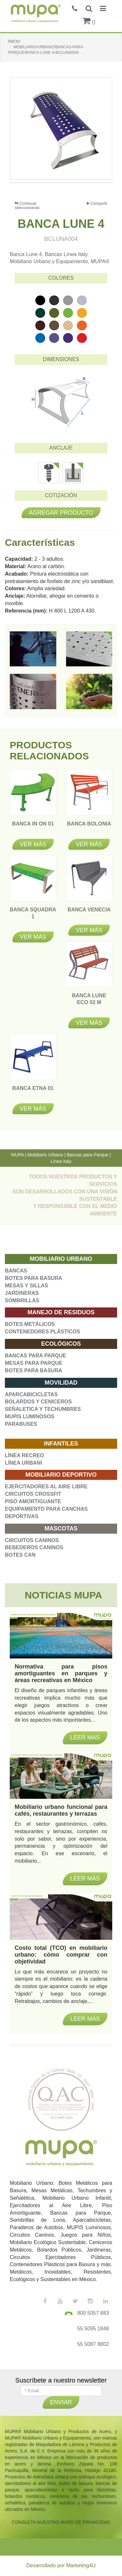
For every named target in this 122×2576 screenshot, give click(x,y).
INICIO (14, 41)
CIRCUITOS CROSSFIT (33, 1494)
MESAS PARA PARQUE (33, 1363)
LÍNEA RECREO (24, 1455)
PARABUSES (21, 1424)
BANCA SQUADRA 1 (33, 916)
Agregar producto (61, 512)
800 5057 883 (93, 2313)
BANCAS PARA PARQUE (35, 1355)
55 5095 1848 (93, 2328)
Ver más (33, 844)
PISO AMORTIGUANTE (33, 1501)
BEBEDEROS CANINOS (34, 1547)
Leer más (85, 2019)
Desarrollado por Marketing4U (61, 2565)
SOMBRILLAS (22, 1300)
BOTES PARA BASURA (33, 1278)
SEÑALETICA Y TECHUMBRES (43, 1409)
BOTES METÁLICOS (30, 1324)
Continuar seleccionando (27, 205)
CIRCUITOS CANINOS (32, 1540)
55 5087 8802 (93, 2344)
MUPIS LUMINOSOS (29, 1416)
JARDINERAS (22, 1293)
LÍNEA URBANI (23, 1463)
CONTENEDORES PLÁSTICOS (42, 1331)
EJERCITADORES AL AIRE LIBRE (46, 1486)
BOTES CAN (20, 1555)
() (89, 22)
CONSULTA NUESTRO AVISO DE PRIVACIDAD (61, 2522)
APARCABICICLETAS (31, 1394)
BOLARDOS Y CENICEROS (38, 1401)
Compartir (96, 204)
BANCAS (16, 1270)
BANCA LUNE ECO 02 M (89, 1002)
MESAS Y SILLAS (26, 1285)
